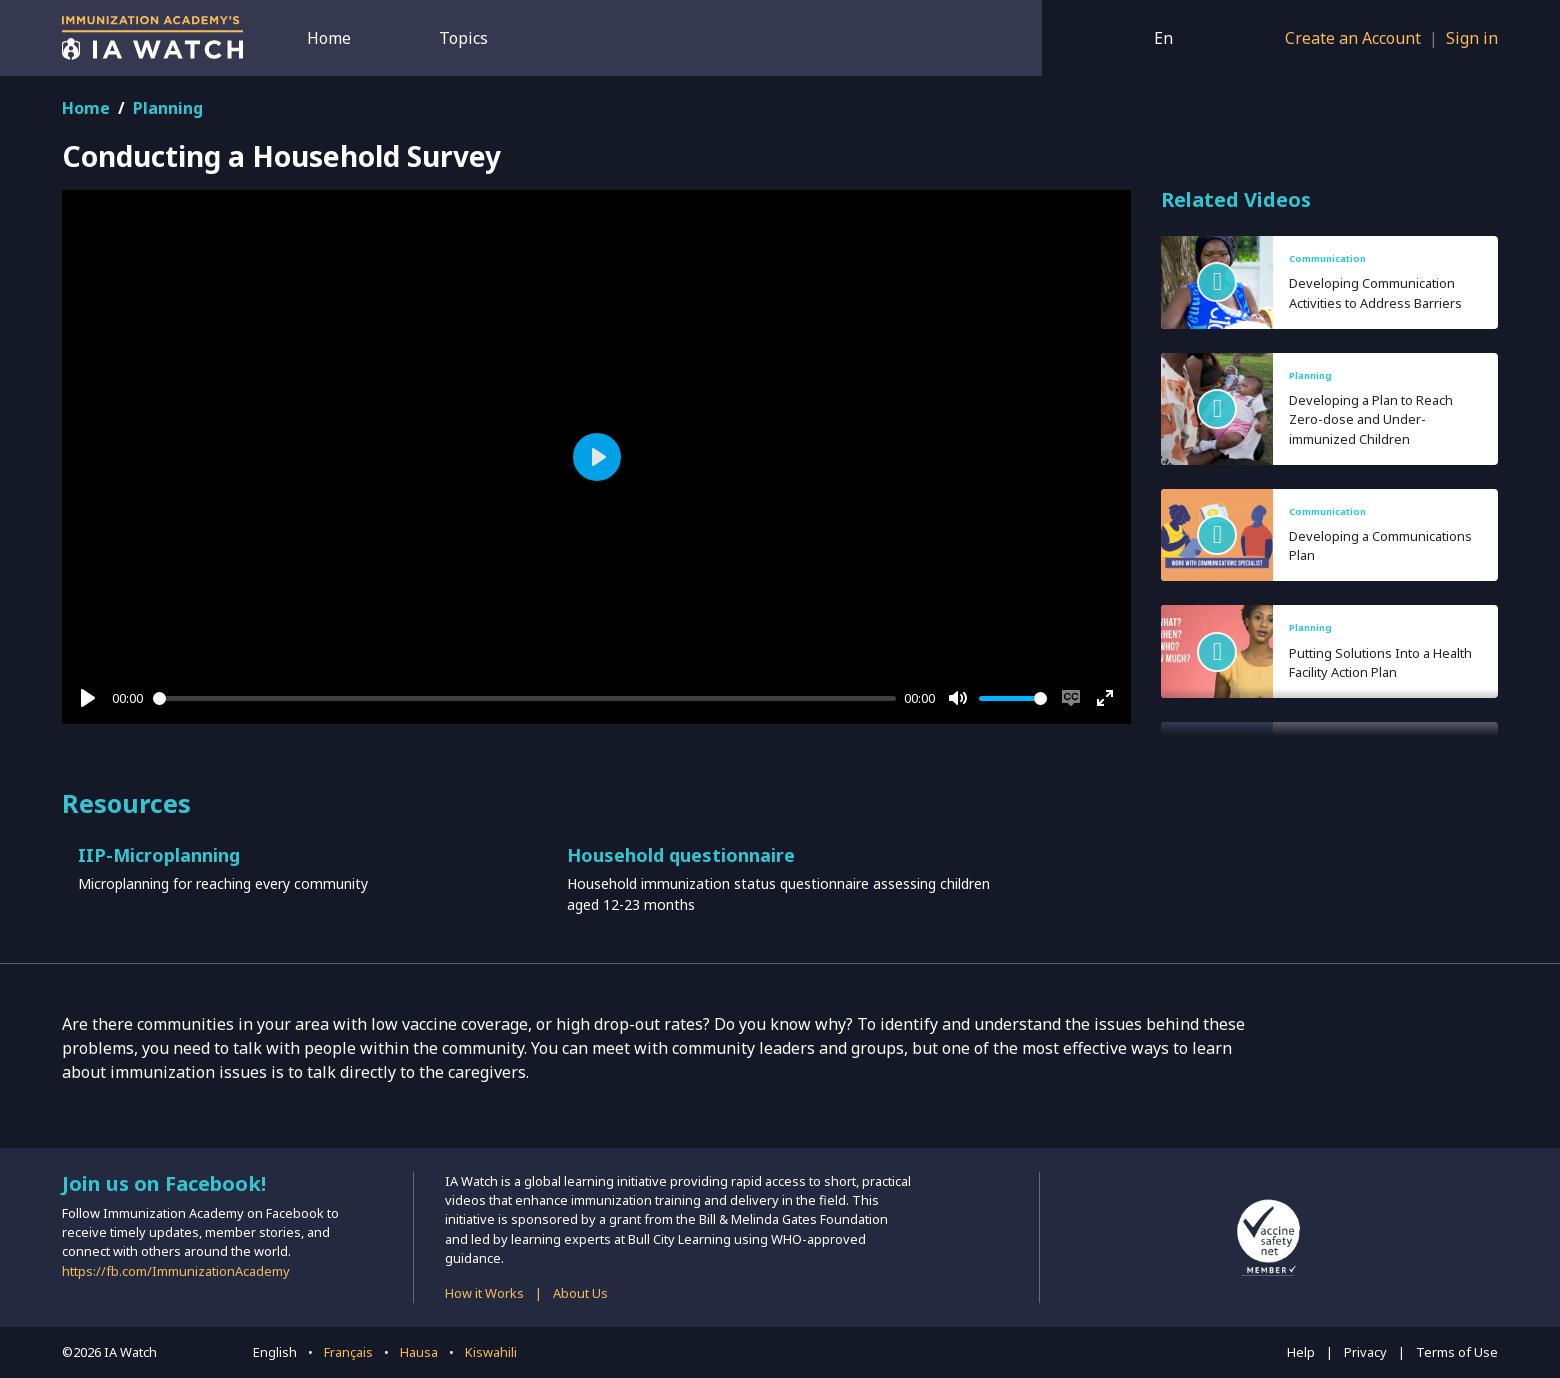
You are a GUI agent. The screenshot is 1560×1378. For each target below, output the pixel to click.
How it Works (484, 1293)
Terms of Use (1457, 1352)
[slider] (524, 698)
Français (348, 1352)
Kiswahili (491, 1352)
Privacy (1365, 1352)
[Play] (88, 698)
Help (1301, 1352)
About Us (580, 1293)
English (275, 1352)
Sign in (1472, 38)
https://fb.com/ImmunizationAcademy (176, 1271)
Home (329, 38)
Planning (168, 108)
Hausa (419, 1352)
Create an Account (1353, 38)
